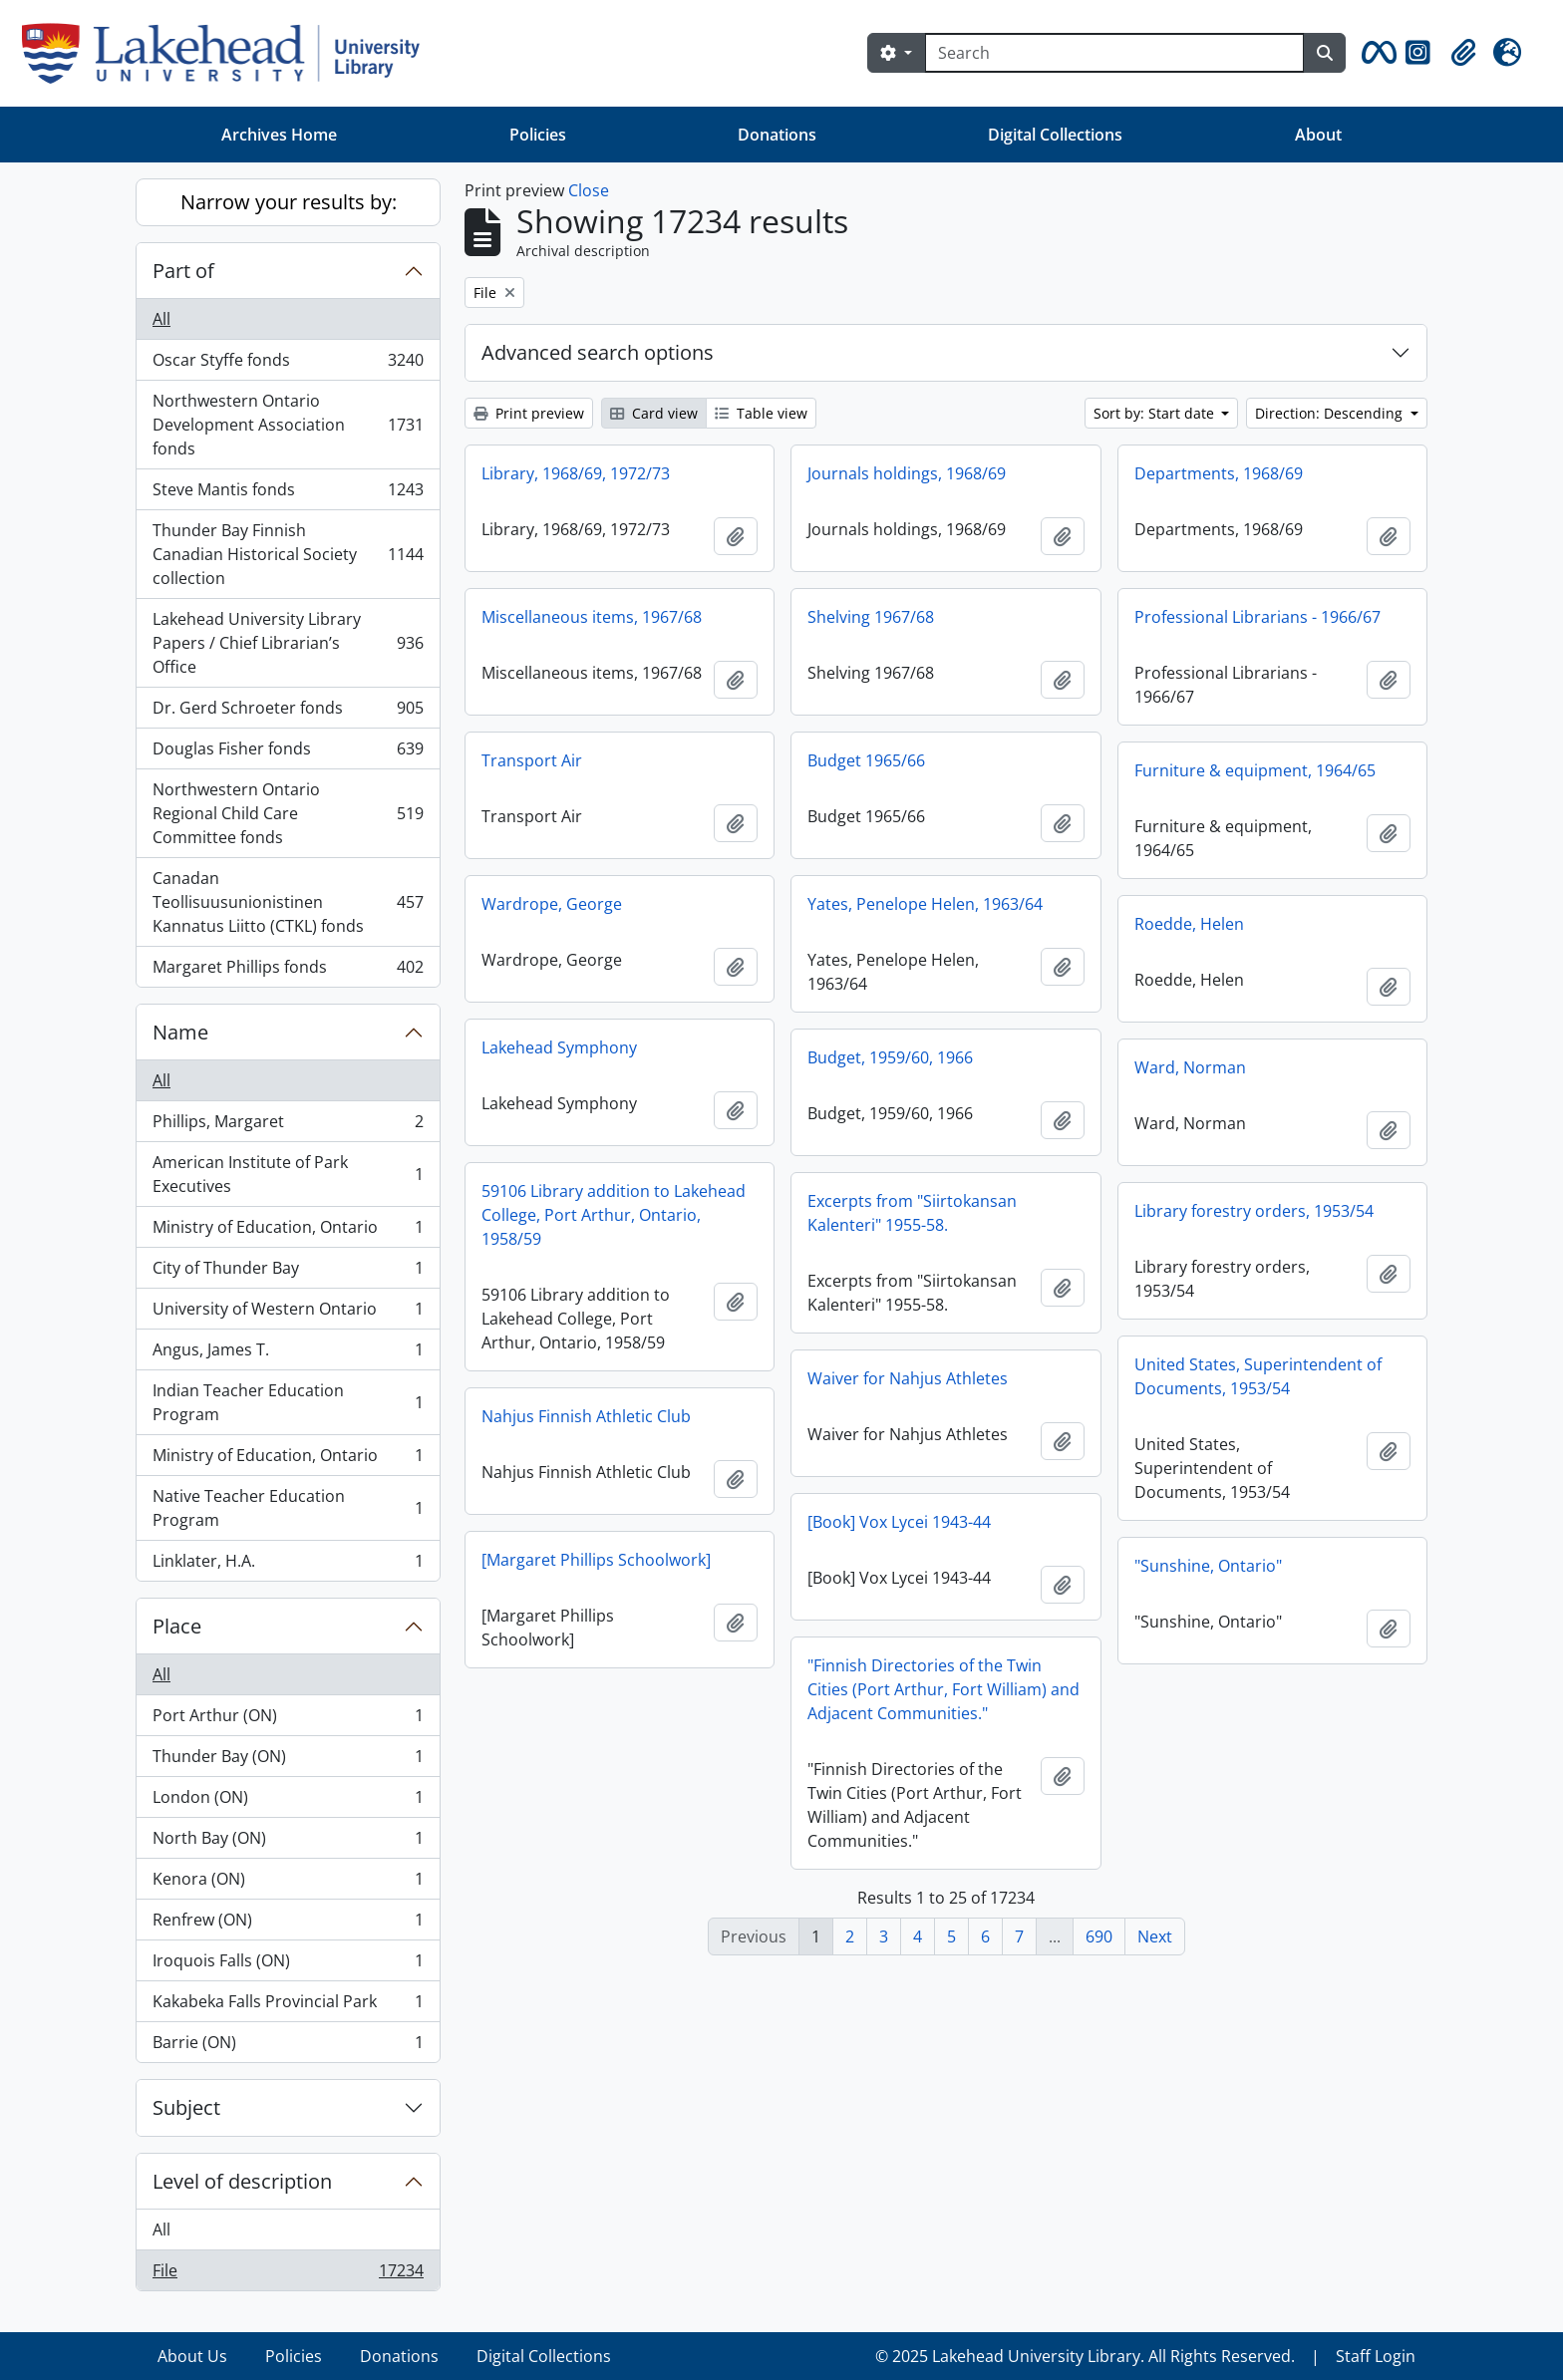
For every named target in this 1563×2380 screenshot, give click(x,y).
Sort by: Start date (1156, 413)
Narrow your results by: (288, 201)
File (288, 2274)
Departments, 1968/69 (1218, 473)
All (161, 319)
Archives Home (279, 135)
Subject (186, 2107)
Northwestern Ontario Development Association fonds (288, 424)
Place (177, 1626)
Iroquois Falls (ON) (288, 1964)
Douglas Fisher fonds (288, 753)
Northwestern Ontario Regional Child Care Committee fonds (288, 813)
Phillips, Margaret (288, 1125)
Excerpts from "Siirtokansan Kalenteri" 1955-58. (912, 1213)
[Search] (1114, 53)
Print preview (528, 413)
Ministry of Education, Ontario (288, 1231)
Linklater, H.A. (288, 1565)
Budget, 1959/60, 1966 (890, 1057)
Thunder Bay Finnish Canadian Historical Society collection (288, 554)
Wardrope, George (551, 904)
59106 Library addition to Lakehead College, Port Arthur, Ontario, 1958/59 (613, 1215)
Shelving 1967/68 (870, 617)
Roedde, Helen (1189, 924)
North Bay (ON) (288, 1842)
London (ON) (288, 1801)
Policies (537, 135)
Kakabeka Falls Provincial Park (288, 2005)
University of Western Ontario (288, 1313)
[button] (1376, 53)
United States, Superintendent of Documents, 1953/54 (1258, 1376)
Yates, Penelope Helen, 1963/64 (925, 904)
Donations (777, 135)
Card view (654, 413)
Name (180, 1032)
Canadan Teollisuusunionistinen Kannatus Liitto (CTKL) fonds (288, 902)
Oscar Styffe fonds (288, 364)
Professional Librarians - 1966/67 (1257, 617)
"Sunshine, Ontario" (1208, 1566)
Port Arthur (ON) (288, 1719)
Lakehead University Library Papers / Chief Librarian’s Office (288, 643)
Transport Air (531, 760)
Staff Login (1375, 2356)
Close (588, 190)
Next (1154, 1936)
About (1318, 135)
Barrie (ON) (288, 2046)
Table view (761, 413)
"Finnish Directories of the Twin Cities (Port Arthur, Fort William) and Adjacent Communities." (943, 1689)
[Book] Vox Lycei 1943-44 (899, 1522)
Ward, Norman (1190, 1067)
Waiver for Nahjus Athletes (907, 1378)
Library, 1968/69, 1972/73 (575, 473)
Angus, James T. (288, 1354)
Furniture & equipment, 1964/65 (1255, 770)
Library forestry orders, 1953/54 (1254, 1211)
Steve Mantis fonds (288, 493)
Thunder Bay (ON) (288, 1760)
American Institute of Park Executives (288, 1174)
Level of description (242, 2181)
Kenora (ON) (288, 1883)
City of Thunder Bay (288, 1272)
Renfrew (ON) (288, 1924)
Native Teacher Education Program (288, 1508)
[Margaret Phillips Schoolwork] (596, 1560)
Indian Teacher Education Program (288, 1402)
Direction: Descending (1331, 413)
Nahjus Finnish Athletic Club (586, 1416)
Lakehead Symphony (559, 1047)
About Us (192, 2356)
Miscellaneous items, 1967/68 (591, 617)
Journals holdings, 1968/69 (906, 473)
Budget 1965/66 (866, 760)
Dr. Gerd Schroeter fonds (288, 712)
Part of (183, 270)
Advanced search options (597, 352)
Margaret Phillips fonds (288, 971)
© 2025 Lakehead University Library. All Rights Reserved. (1085, 2356)
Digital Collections (1055, 135)
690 (1099, 1936)
